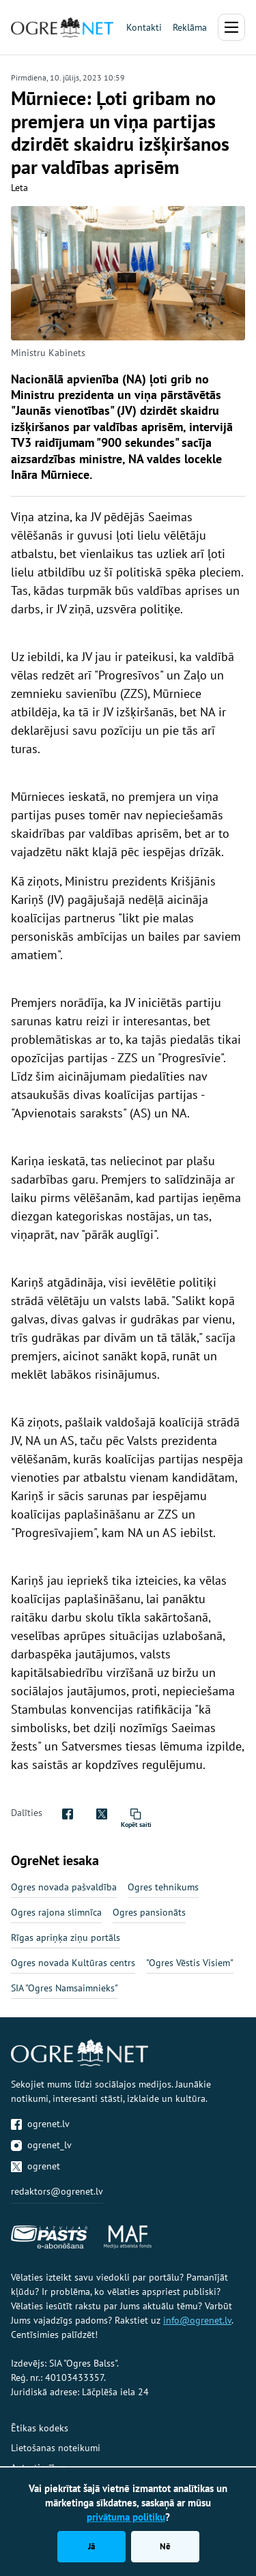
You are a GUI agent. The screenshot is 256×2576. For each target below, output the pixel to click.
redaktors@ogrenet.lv (57, 2191)
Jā (91, 2546)
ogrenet (35, 2166)
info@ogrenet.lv (197, 2320)
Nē (165, 2546)
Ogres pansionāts (149, 1912)
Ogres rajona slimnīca (56, 1912)
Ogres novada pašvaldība (64, 1887)
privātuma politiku (126, 2517)
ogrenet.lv (40, 2124)
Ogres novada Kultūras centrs (73, 1963)
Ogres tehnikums (163, 1887)
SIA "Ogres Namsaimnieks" (64, 1988)
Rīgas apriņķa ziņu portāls (65, 1937)
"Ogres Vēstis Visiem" (189, 1963)
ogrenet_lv (41, 2145)
